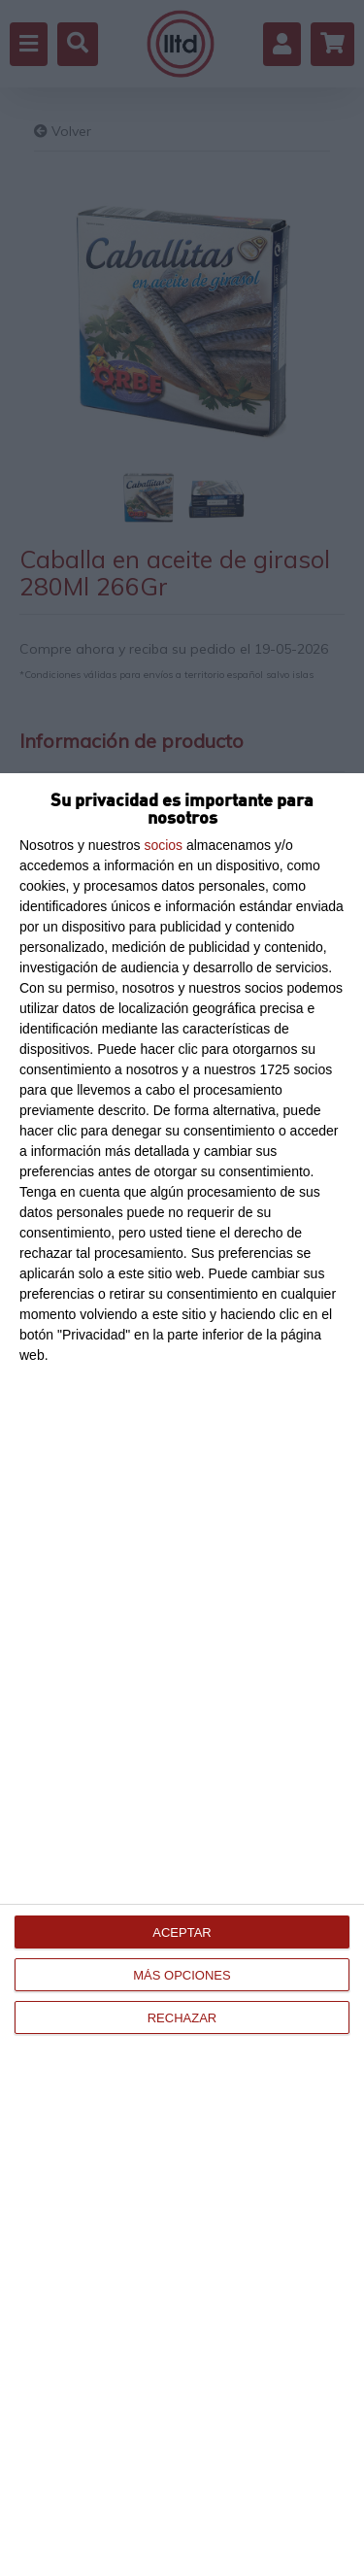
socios (163, 845)
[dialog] (182, 1674)
